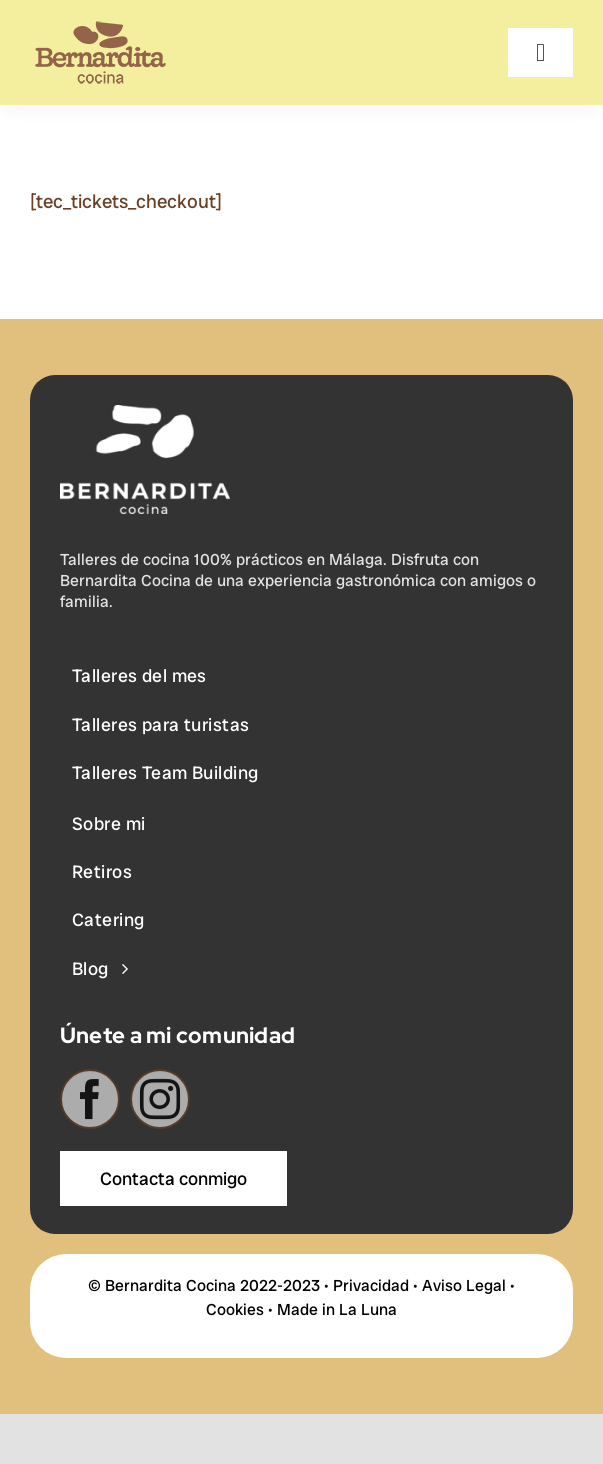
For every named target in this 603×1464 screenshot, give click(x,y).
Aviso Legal (464, 1285)
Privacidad (371, 1285)
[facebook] (90, 1103)
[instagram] (160, 1103)
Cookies (235, 1309)
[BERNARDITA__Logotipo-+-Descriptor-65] (100, 29)
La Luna (368, 1309)
